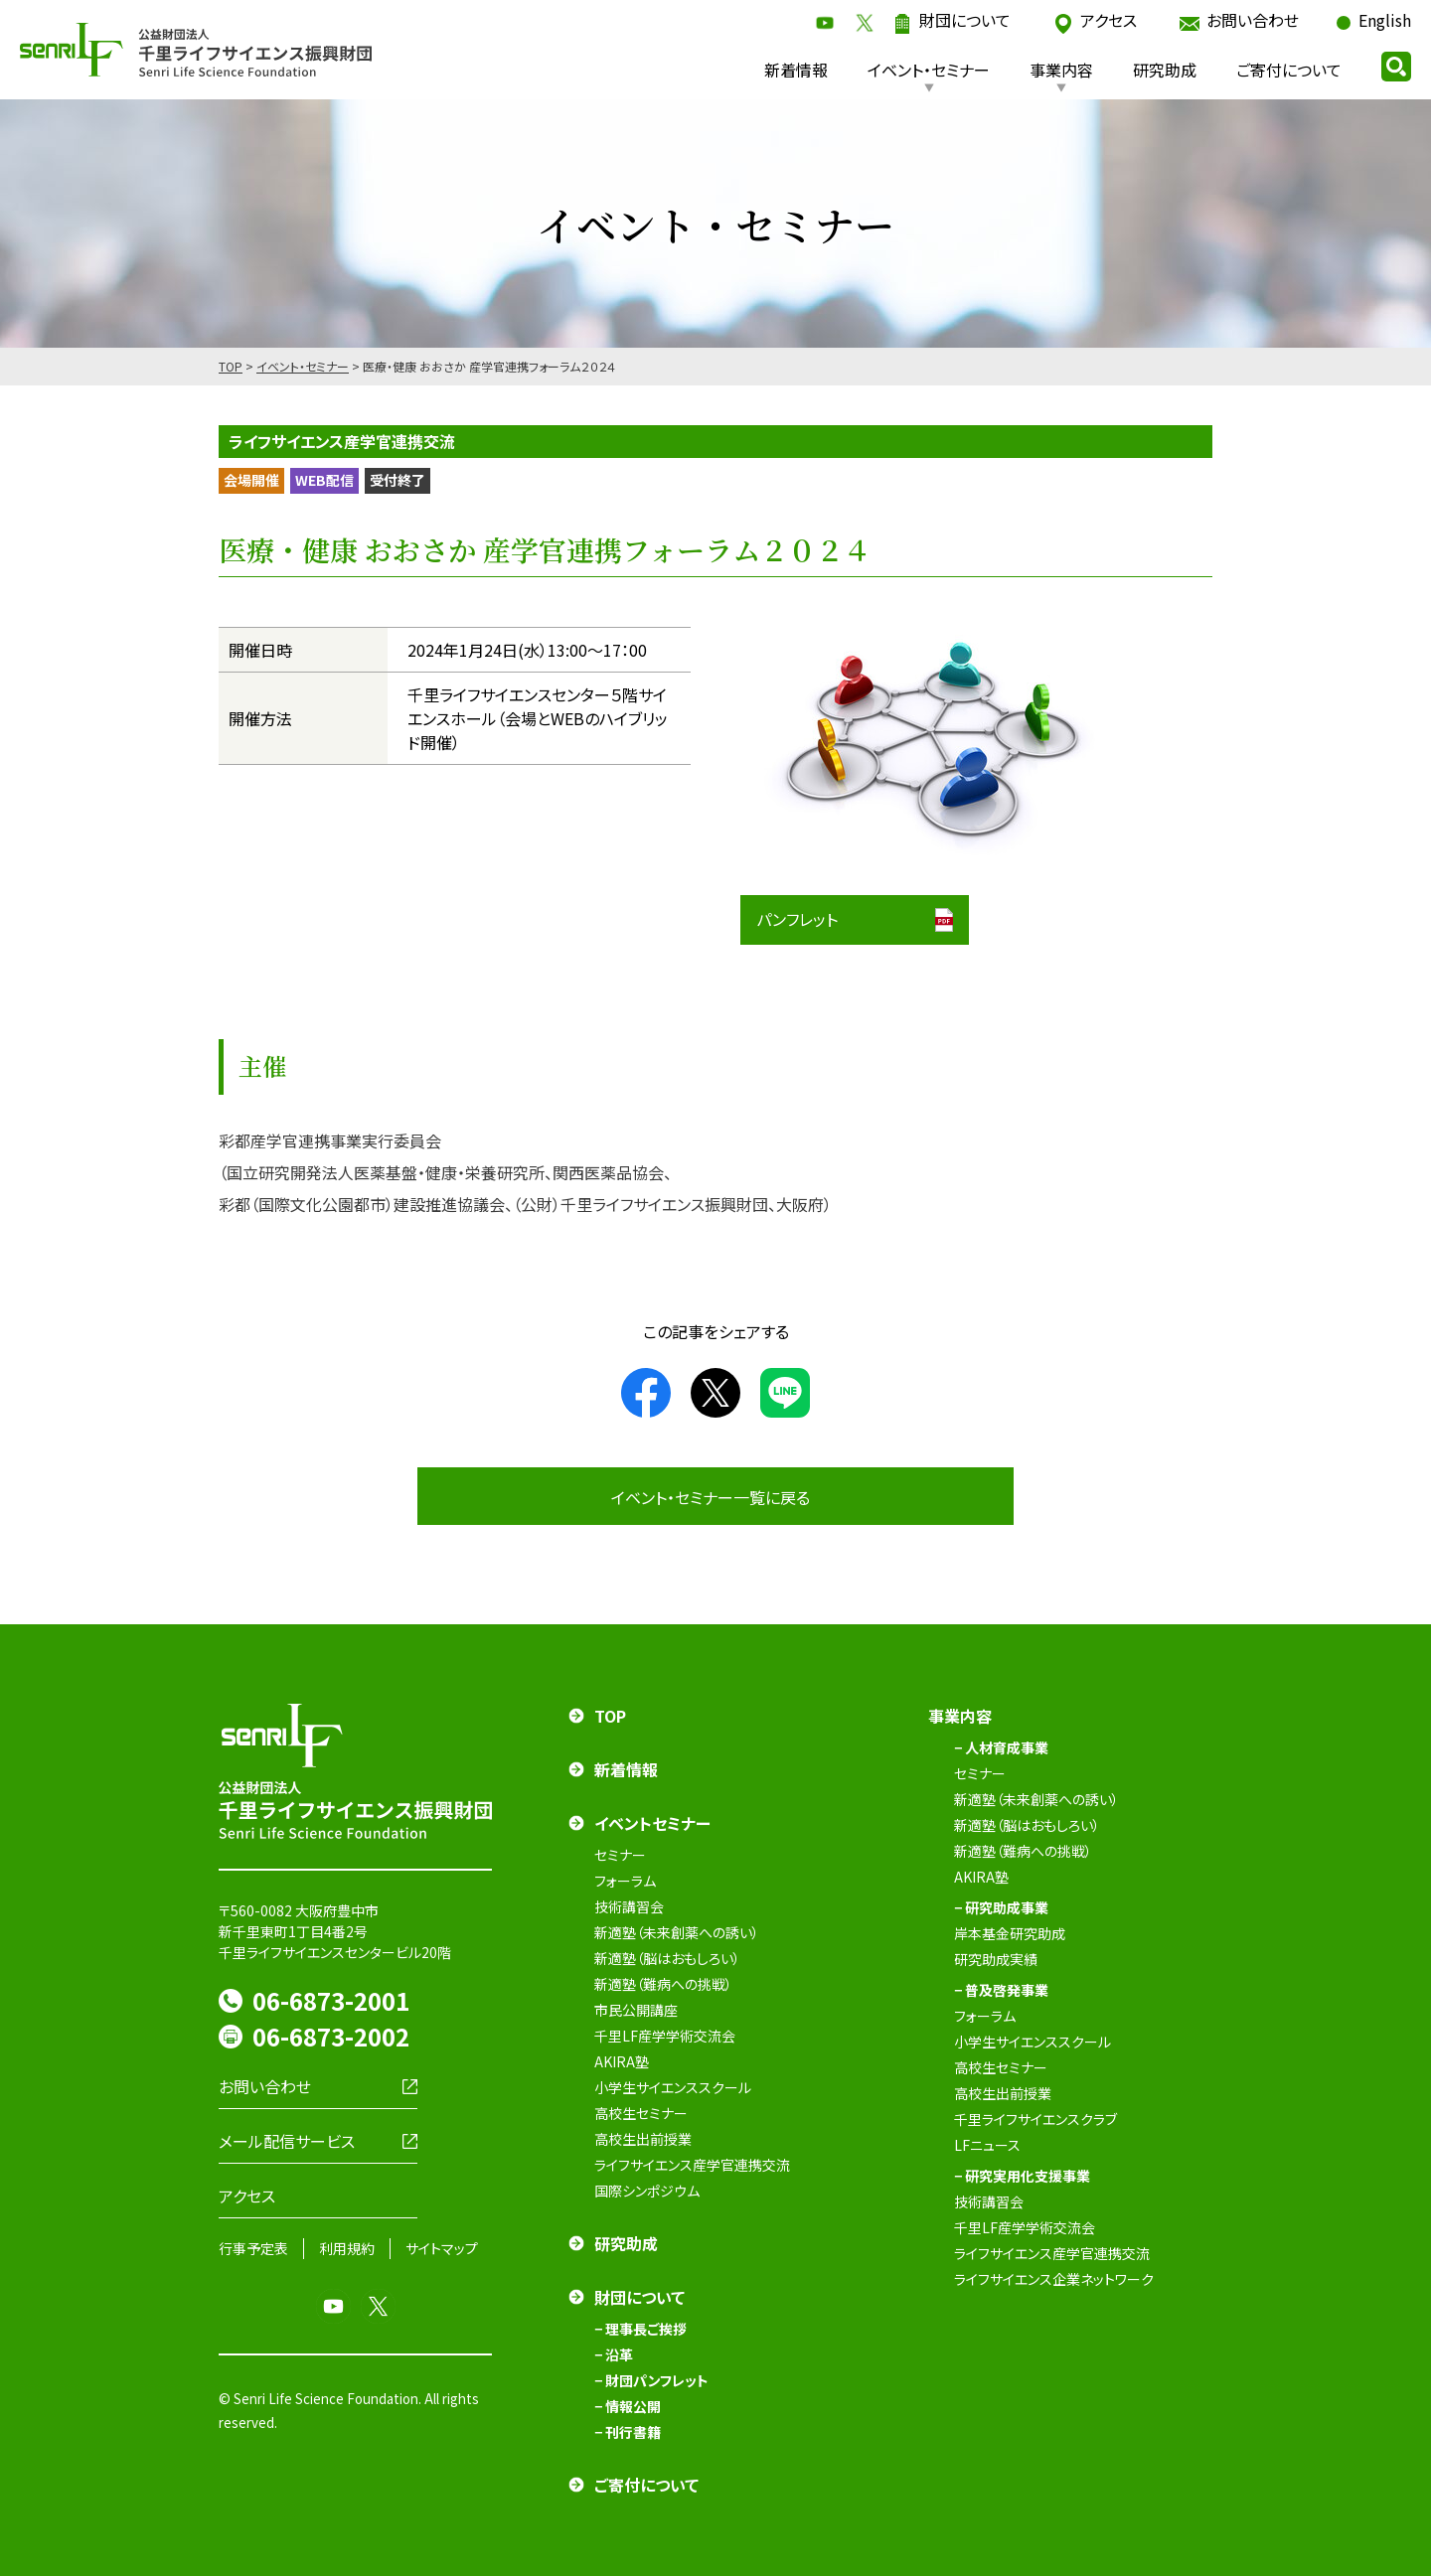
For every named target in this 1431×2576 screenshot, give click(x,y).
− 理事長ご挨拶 (640, 2329)
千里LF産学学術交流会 (664, 2036)
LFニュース (987, 2145)
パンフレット (797, 919)
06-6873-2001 (330, 2000)
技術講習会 (629, 1906)
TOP (230, 366)
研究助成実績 (995, 1959)
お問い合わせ (1252, 20)
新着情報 (796, 69)
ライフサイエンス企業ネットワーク (1054, 2279)
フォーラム (625, 1881)
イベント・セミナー (929, 69)
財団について (965, 20)
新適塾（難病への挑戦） (663, 1984)
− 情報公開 (627, 2406)
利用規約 (347, 2248)
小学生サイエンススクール (672, 2087)
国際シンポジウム (647, 2190)
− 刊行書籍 (627, 2432)
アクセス (1108, 20)
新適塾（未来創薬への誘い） (676, 1932)
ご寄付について (1289, 69)
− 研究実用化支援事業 (1022, 2176)
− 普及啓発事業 (1001, 1990)
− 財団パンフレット (651, 2380)
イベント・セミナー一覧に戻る (710, 1497)
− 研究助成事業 (1001, 1907)
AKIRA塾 (621, 2061)
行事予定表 (253, 2248)
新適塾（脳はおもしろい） (667, 1958)
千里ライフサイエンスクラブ (1035, 2119)
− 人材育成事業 (1001, 1747)
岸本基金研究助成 (1009, 1933)
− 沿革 (613, 2354)
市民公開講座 (636, 2010)
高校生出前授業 (643, 2139)
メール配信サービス (287, 2141)
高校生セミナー (641, 2113)
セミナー (620, 1855)
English (1384, 20)
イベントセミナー (652, 1823)
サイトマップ (441, 2248)
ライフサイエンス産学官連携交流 (692, 2165)
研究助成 (1164, 69)
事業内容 (1061, 69)
